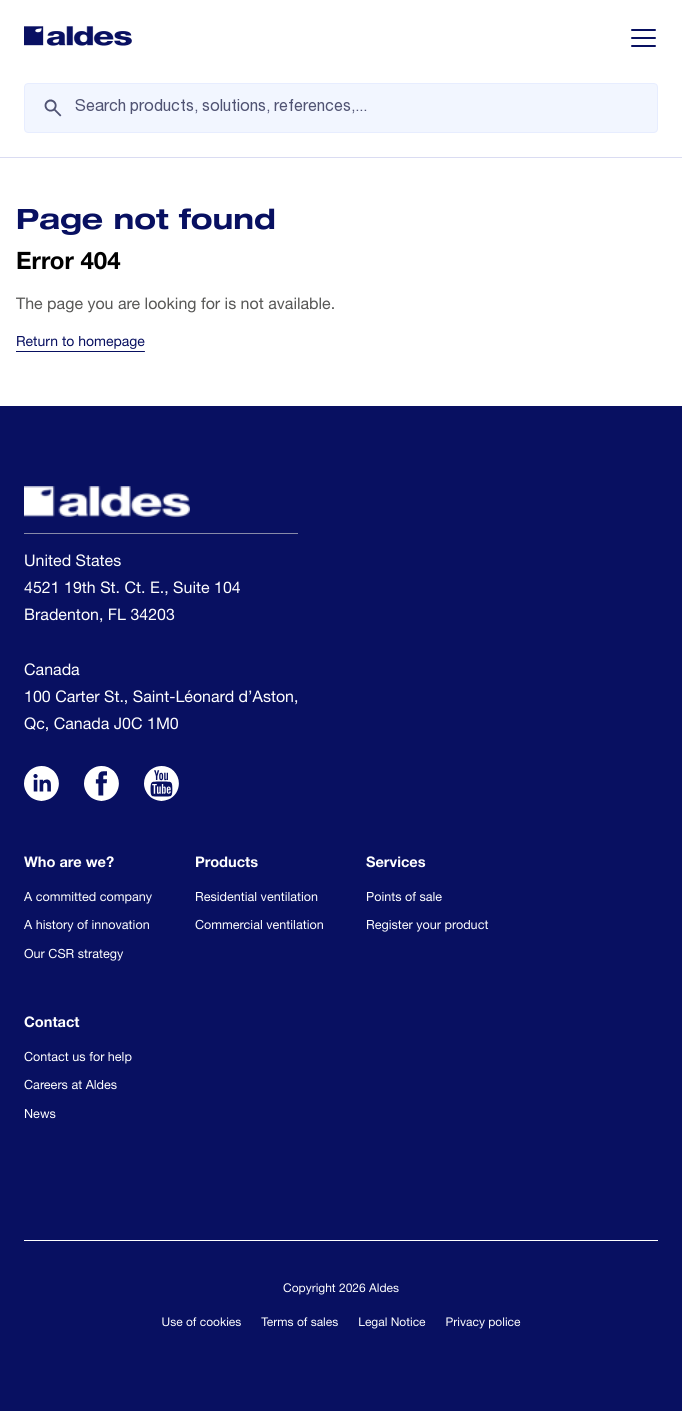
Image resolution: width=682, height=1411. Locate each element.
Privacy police (483, 1324)
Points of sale (404, 898)
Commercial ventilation (259, 926)
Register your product (427, 926)
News (40, 1115)
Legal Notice (391, 1324)
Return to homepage (80, 344)
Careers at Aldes (70, 1086)
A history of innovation (87, 926)
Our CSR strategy (73, 955)
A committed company (88, 898)
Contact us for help (78, 1058)
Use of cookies (202, 1324)
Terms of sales (299, 1324)
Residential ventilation (256, 898)
